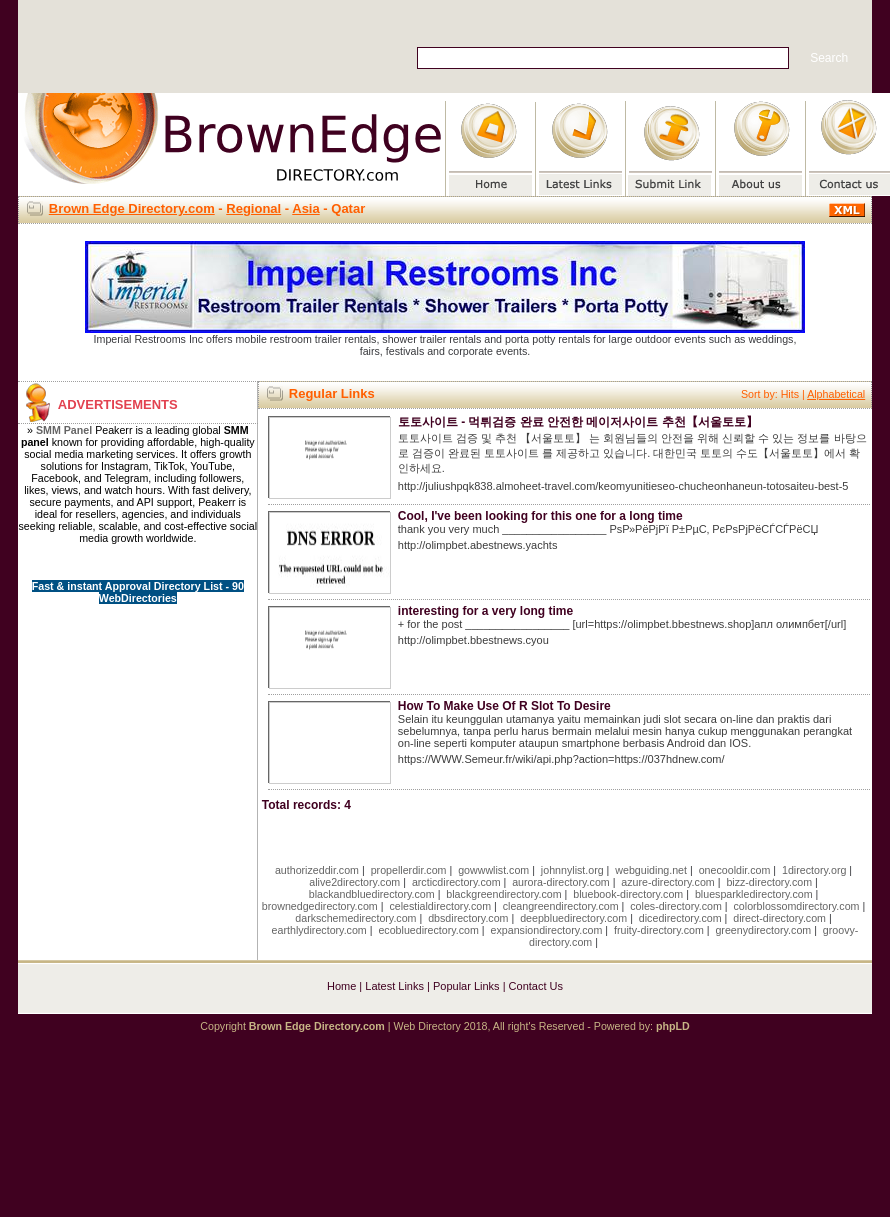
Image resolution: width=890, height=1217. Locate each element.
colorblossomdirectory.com (797, 906)
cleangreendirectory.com (561, 906)
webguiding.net (651, 870)
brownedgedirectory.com (320, 906)
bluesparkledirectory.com (754, 894)
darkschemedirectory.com (355, 918)
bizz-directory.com (769, 882)
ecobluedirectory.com (428, 930)
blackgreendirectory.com (503, 894)
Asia (305, 208)
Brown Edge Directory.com (132, 208)
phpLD (673, 1026)
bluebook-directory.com (628, 894)
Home (341, 986)
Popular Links (466, 986)
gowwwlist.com (493, 870)
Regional (253, 208)
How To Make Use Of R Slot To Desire (504, 706)
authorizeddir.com (317, 870)
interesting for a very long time (485, 611)
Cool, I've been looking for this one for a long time (540, 516)
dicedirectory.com (680, 918)
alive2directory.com (354, 882)
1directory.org (814, 870)
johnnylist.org (572, 870)
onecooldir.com (735, 870)
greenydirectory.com (763, 930)
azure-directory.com (667, 882)
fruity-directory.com (659, 930)
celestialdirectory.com (440, 906)
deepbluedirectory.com (573, 918)
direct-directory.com (779, 918)
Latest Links (394, 986)
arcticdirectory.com (456, 882)
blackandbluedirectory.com (372, 894)
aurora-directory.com (561, 882)
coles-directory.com (676, 906)
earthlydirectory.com (319, 930)
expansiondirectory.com (547, 930)
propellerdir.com (409, 870)
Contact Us (536, 986)
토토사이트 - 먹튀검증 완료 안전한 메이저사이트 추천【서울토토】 (578, 422)
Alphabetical (836, 394)
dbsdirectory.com (468, 918)
